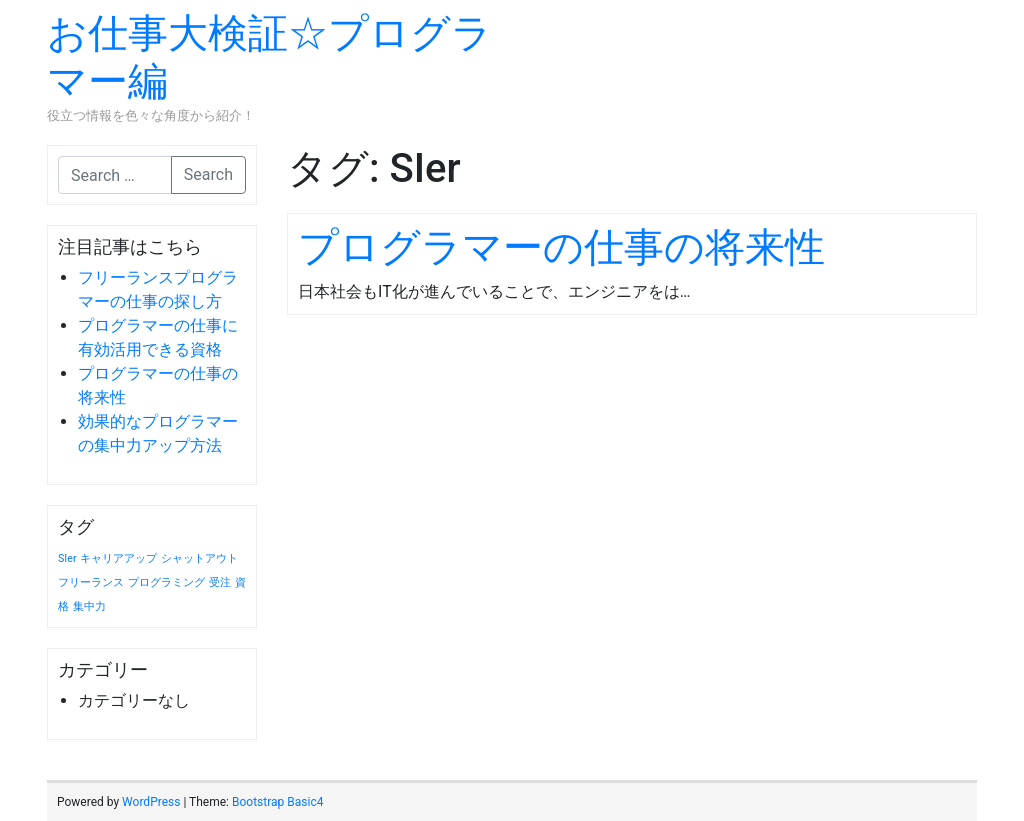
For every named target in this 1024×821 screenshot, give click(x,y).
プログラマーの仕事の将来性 (561, 247)
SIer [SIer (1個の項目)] (67, 558)
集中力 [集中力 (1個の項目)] (89, 606)
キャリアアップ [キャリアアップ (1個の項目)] (118, 558)
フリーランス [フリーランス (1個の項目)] (91, 582)
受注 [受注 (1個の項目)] (220, 582)
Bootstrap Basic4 (277, 802)
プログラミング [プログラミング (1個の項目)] (166, 582)
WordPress (151, 802)
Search (208, 174)
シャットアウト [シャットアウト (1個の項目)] (199, 558)
